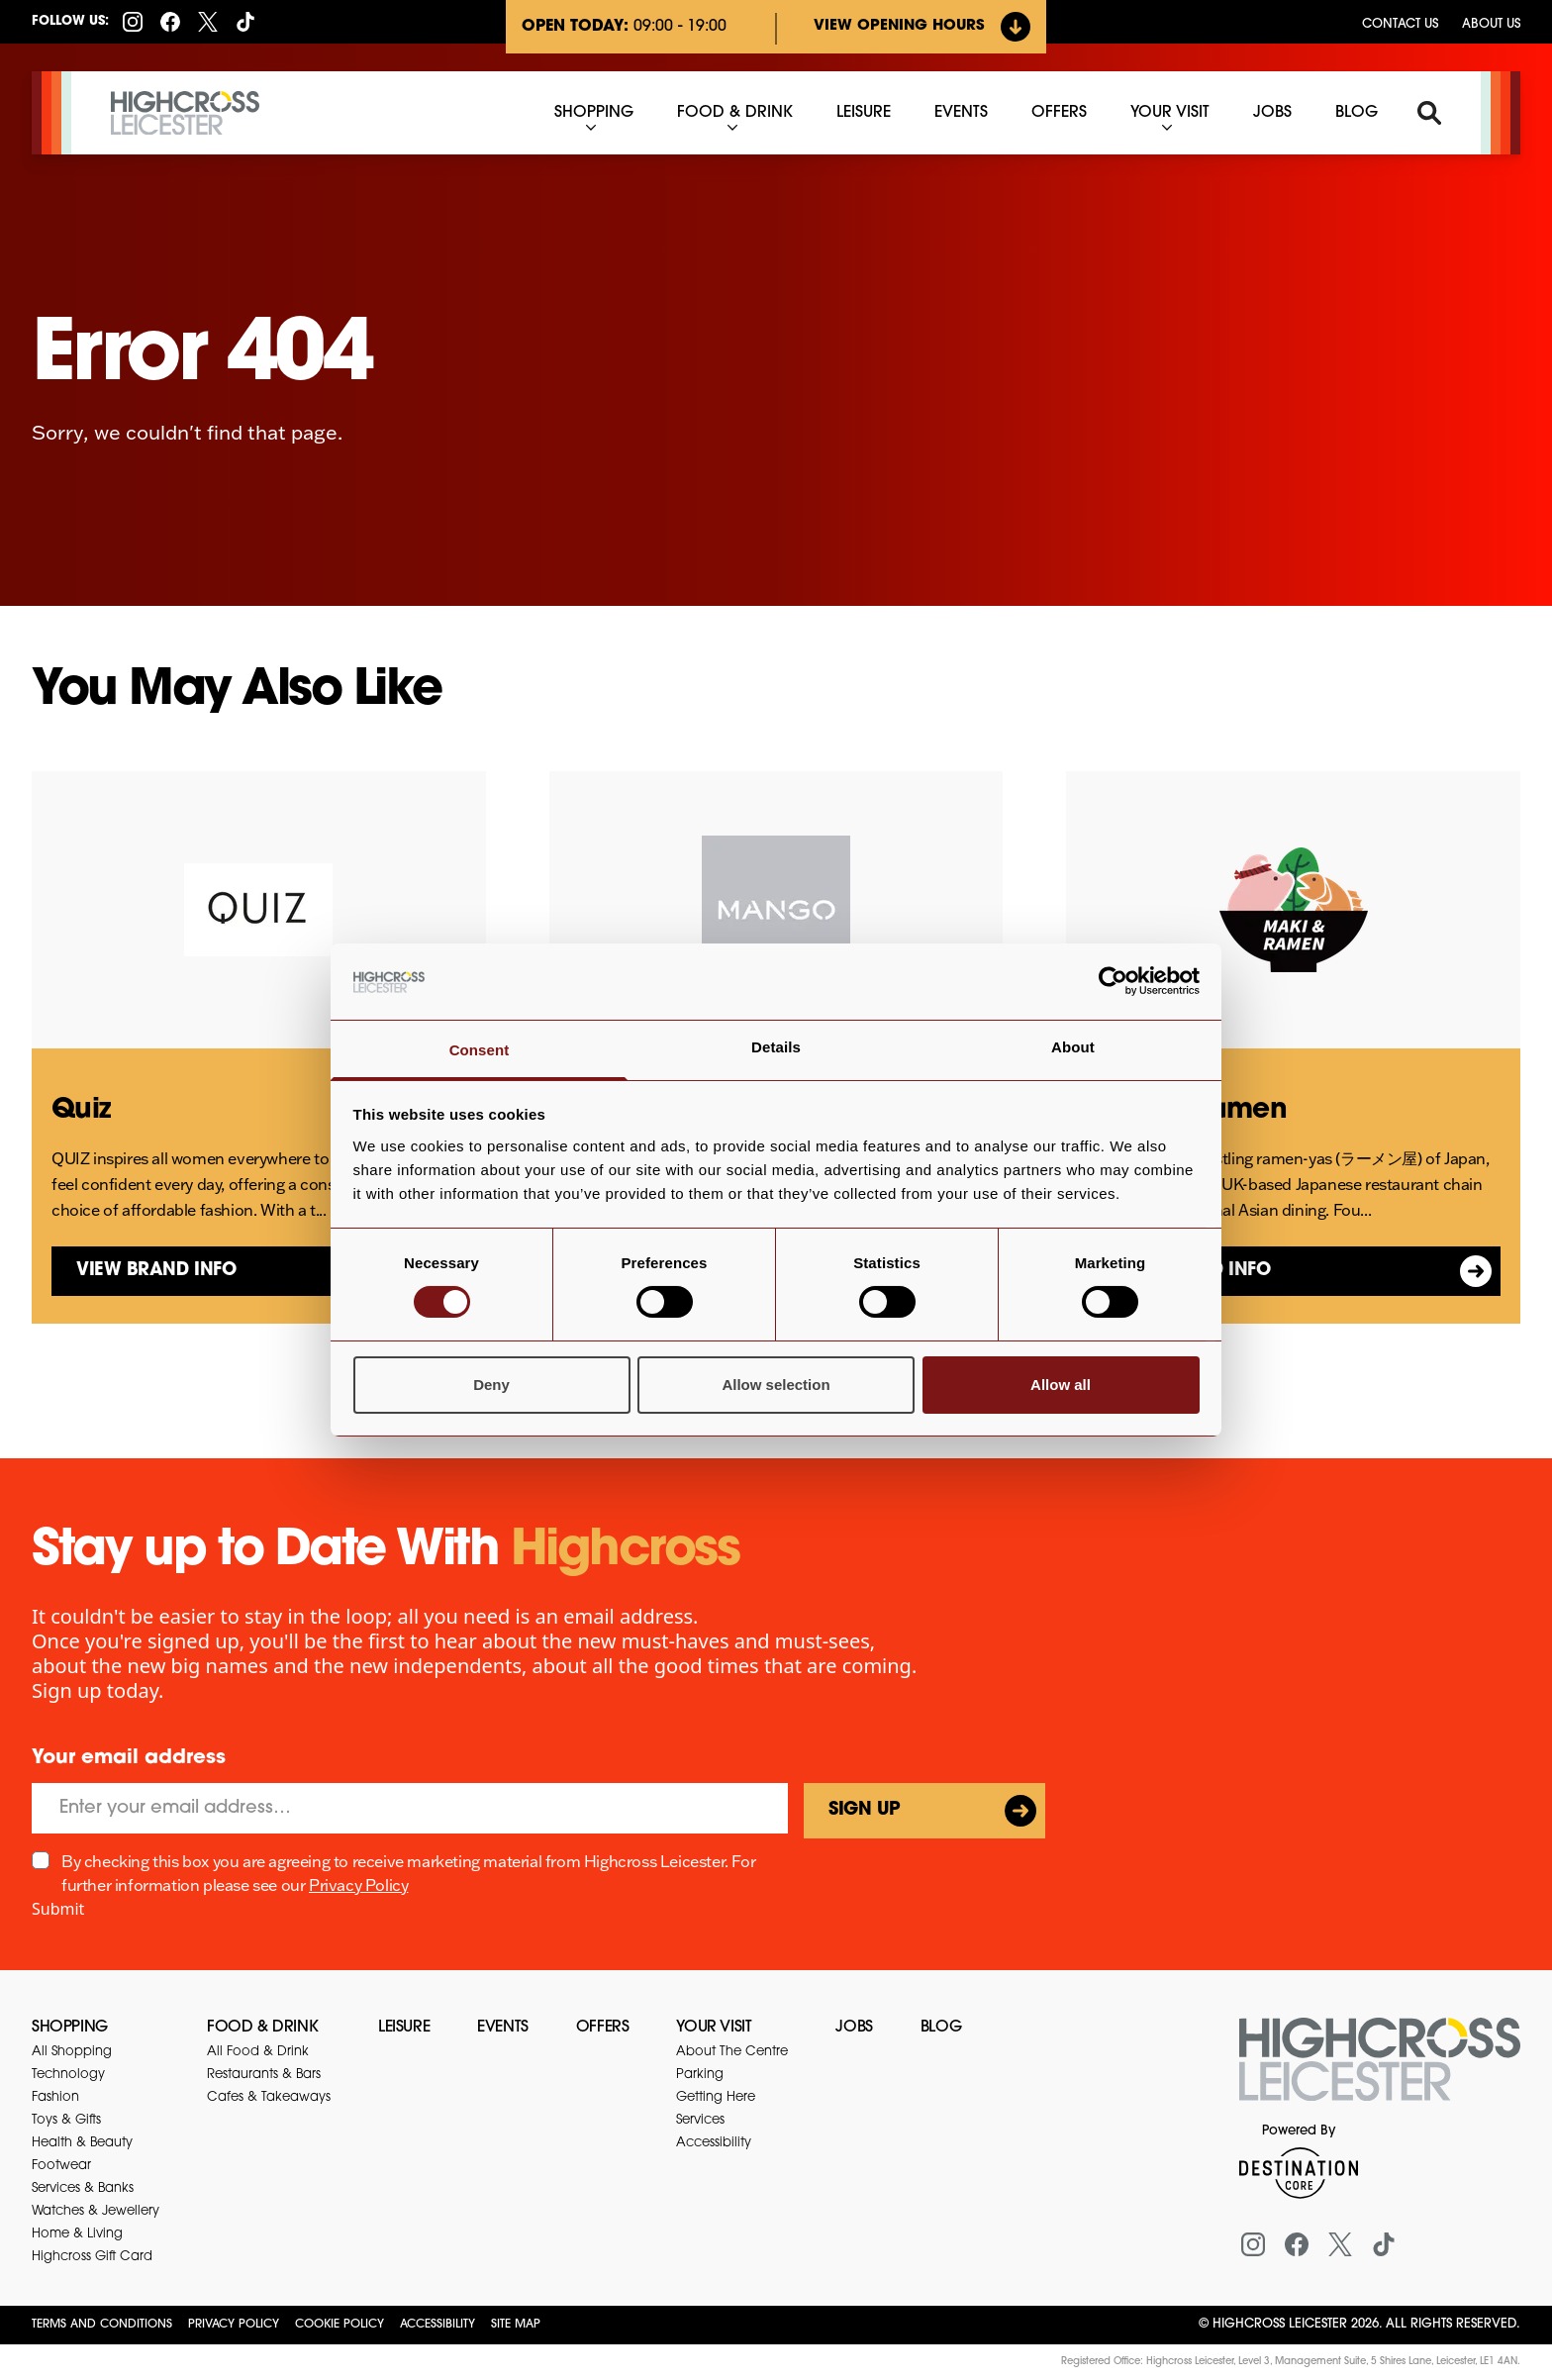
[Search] (1429, 113)
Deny (491, 1384)
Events (503, 2027)
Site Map (515, 2324)
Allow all (1060, 1384)
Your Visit (713, 2027)
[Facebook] (170, 22)
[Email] (410, 1808)
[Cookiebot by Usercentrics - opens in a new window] (1113, 981)
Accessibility (437, 2324)
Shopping (70, 2027)
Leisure (404, 2027)
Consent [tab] (479, 1049)
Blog (941, 2027)
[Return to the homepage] (1379, 2071)
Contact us (1400, 24)
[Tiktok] (245, 22)
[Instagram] (132, 22)
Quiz (80, 1111)
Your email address (129, 1758)
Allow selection (775, 1384)
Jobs (853, 2027)
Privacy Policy (358, 1885)
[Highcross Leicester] (185, 113)
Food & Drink (262, 2027)
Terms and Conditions (102, 2324)
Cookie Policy (339, 2324)
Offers (603, 2027)
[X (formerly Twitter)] (208, 22)
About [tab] (1073, 1047)
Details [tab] (776, 1047)
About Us (1491, 24)
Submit (58, 1909)
